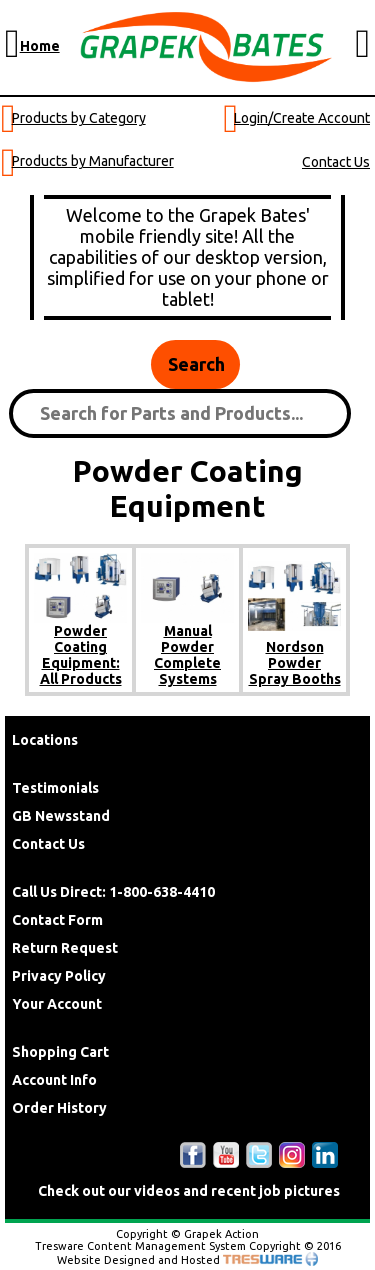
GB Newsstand (61, 816)
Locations (45, 740)
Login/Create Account (302, 118)
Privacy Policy (59, 976)
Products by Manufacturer (93, 161)
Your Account (57, 1004)
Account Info (54, 1080)
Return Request (65, 948)
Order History (59, 1108)
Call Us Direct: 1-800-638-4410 (113, 892)
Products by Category (79, 118)
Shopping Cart (60, 1052)
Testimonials (55, 788)
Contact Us (336, 162)
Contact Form (57, 920)
